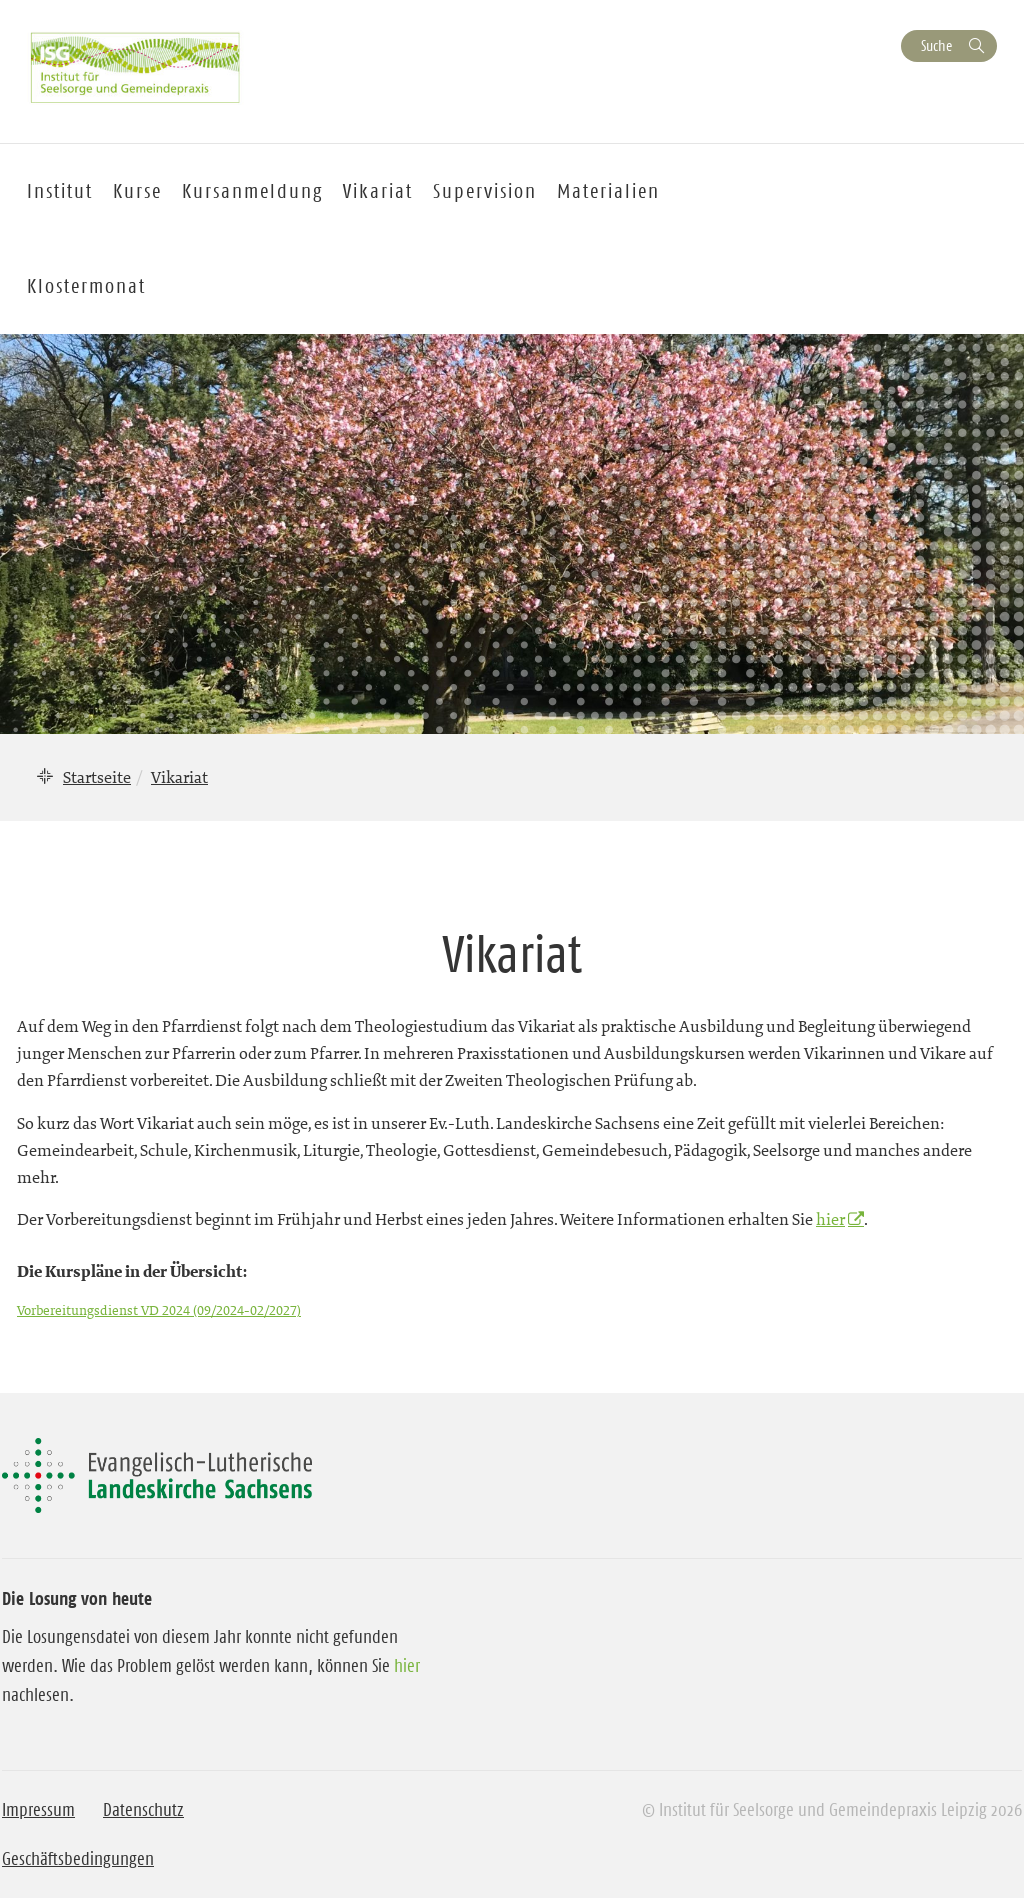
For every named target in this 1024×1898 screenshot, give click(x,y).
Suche (936, 45)
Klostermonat (86, 286)
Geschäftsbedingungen (78, 1859)
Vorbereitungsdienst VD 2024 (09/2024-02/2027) (159, 1310)
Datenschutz (143, 1810)
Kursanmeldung (252, 191)
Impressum (38, 1810)
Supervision (485, 191)
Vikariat (378, 191)
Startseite (97, 777)
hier (830, 1219)
